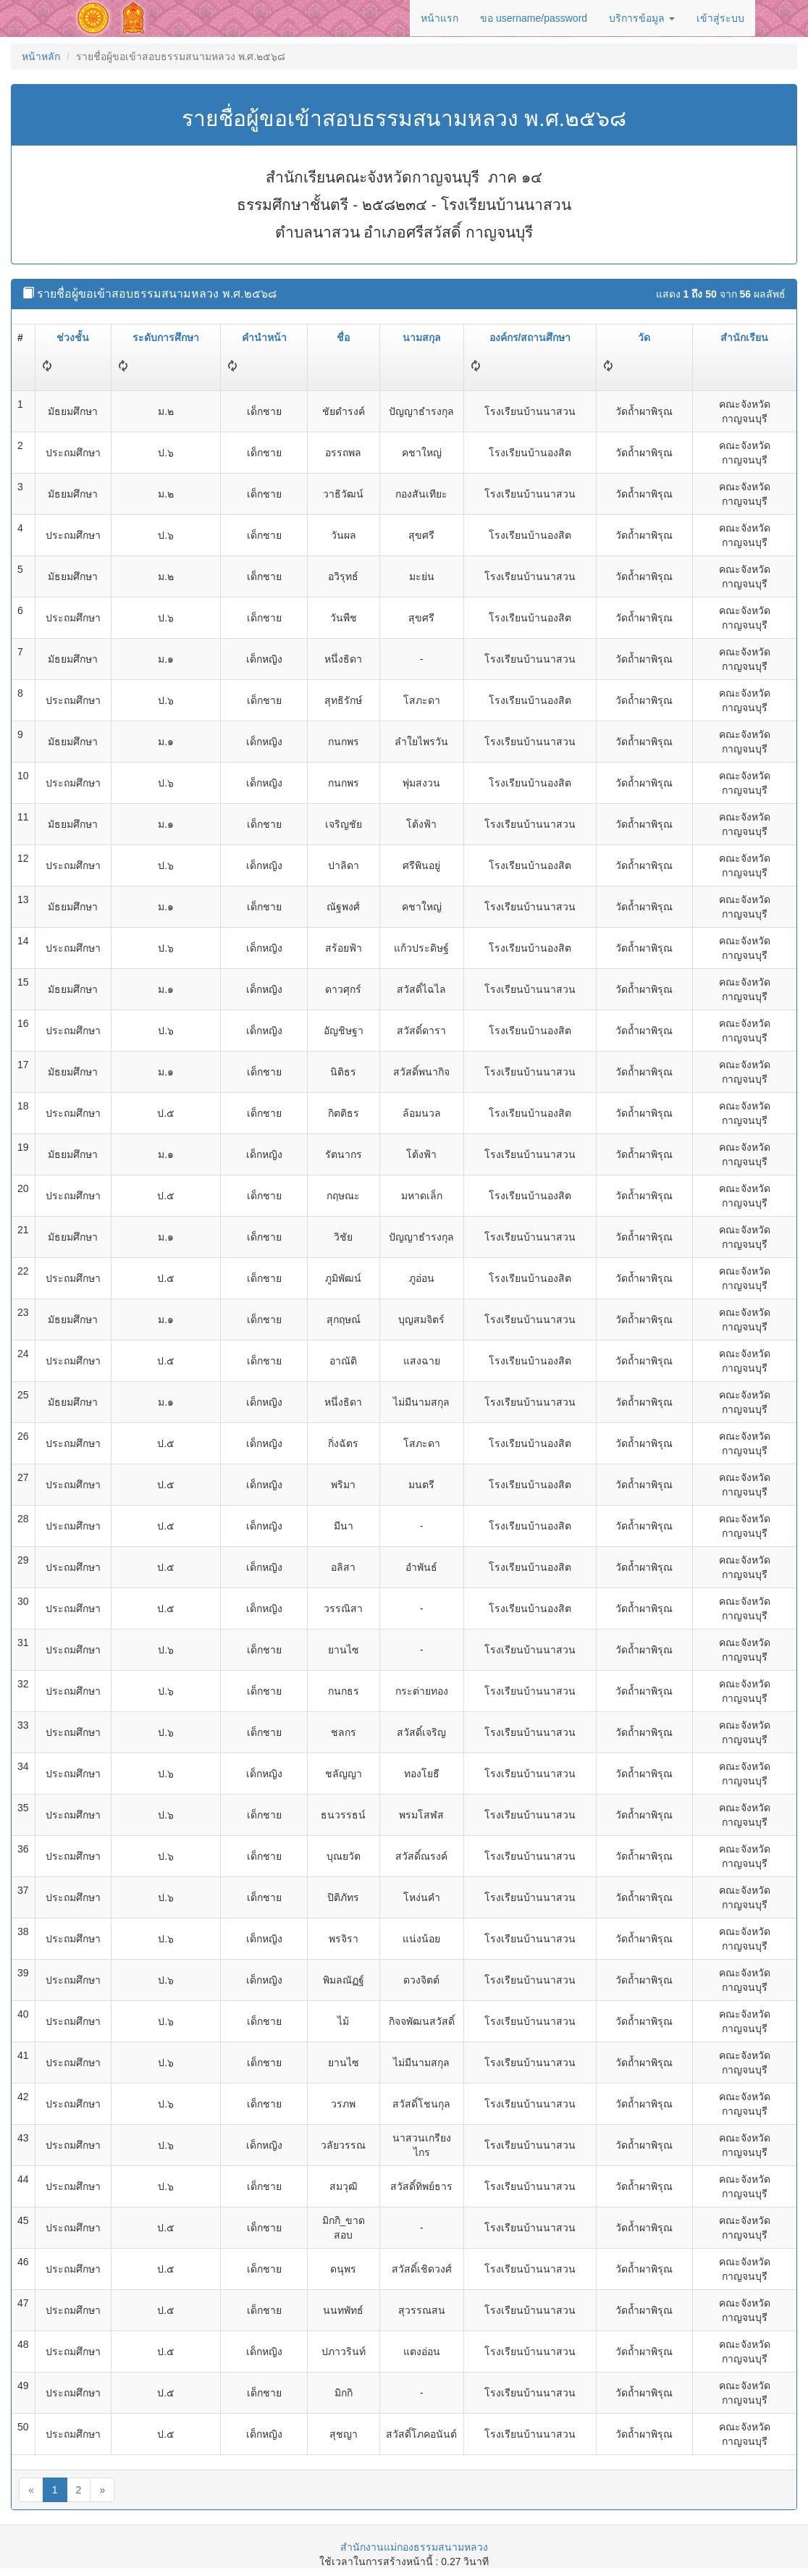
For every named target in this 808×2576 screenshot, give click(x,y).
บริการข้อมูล (642, 18)
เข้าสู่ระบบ (720, 18)
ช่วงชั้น (72, 337)
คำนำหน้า (264, 337)
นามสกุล (422, 337)
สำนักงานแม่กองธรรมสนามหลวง (414, 2547)
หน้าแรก (439, 18)
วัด (644, 337)
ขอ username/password (533, 18)
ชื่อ (343, 337)
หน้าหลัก (41, 56)
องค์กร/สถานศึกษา (530, 337)
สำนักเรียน (744, 337)
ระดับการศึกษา (165, 337)
